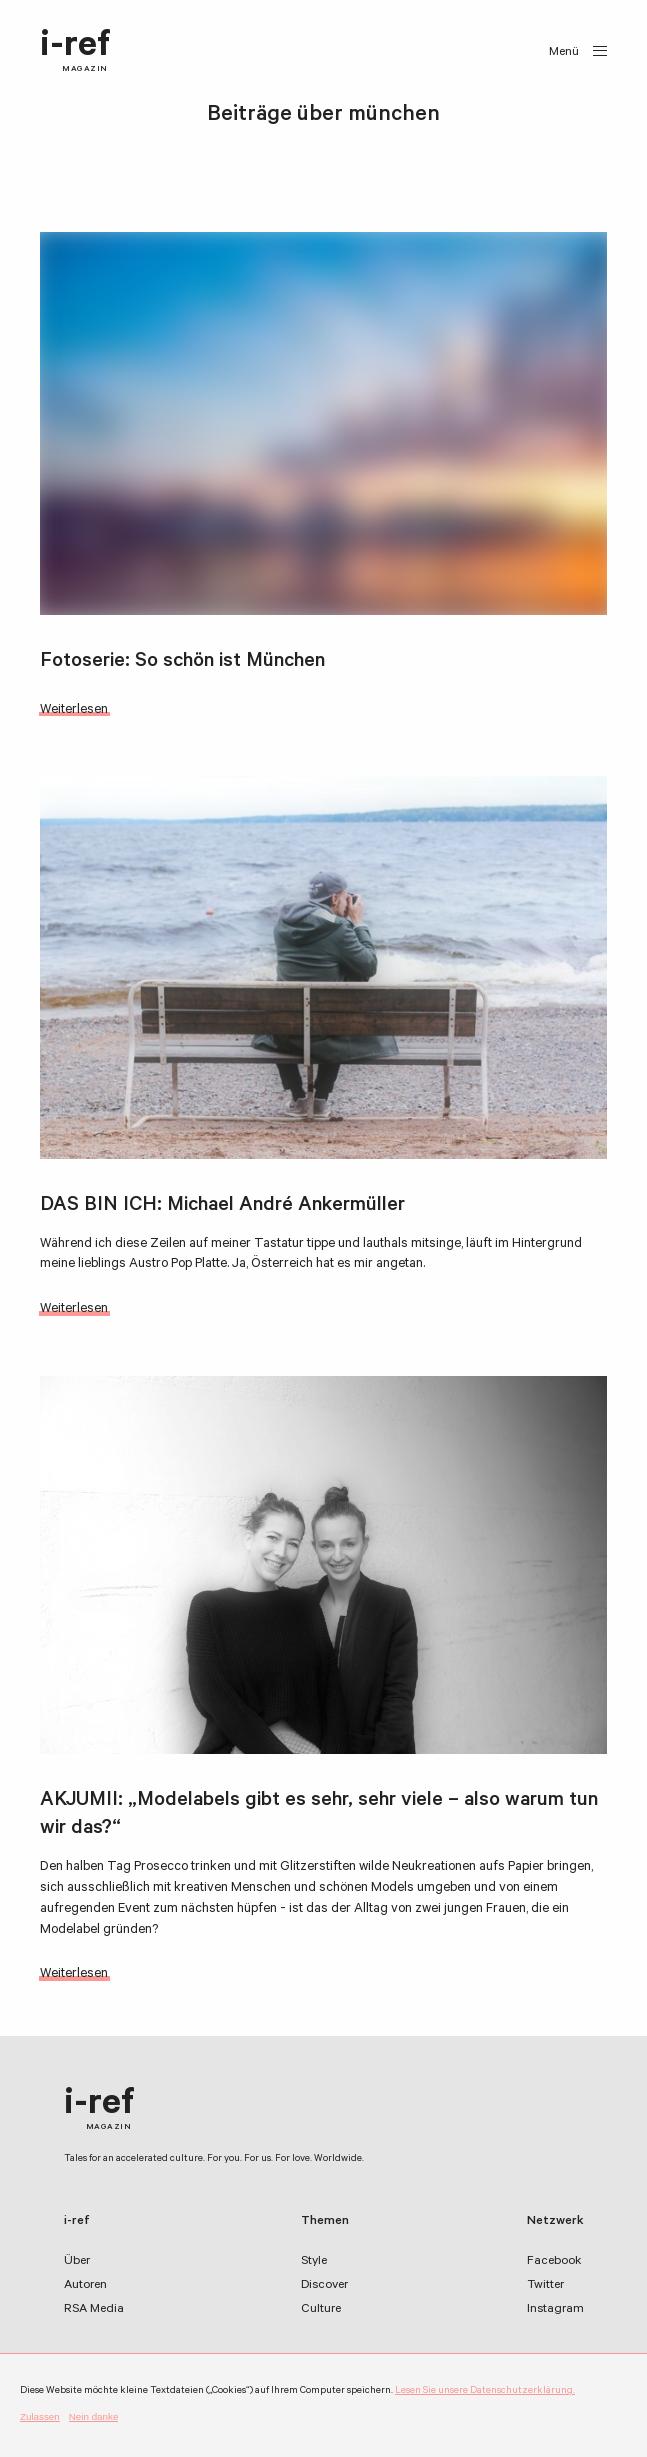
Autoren (85, 2286)
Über (77, 2262)
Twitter (545, 2286)
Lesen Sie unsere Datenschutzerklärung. (485, 2391)
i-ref (75, 52)
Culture (321, 2310)
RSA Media (94, 2310)
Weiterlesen (74, 710)
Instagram (555, 2310)
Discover (324, 2286)
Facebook (554, 2262)
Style (314, 2262)
